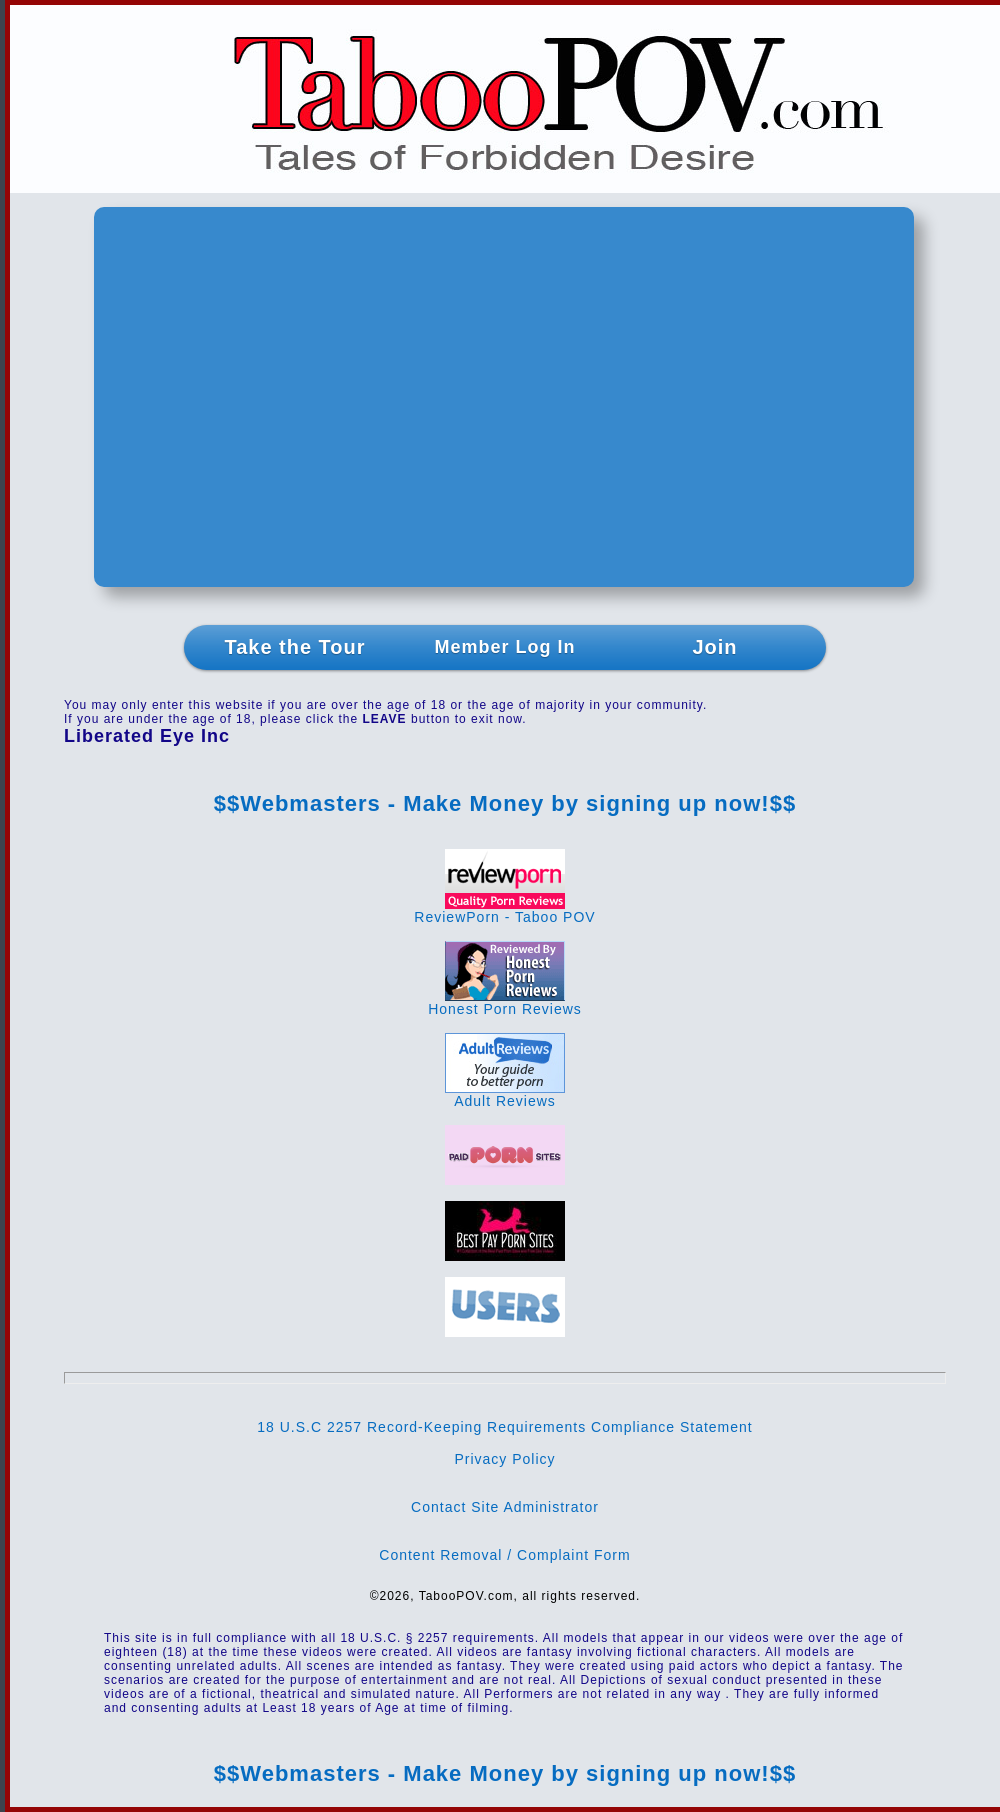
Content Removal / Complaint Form (504, 1555)
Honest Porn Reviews (505, 1002)
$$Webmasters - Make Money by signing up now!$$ (505, 803)
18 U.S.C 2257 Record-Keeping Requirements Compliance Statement (504, 1427)
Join (714, 647)
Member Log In (504, 647)
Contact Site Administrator (505, 1507)
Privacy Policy (504, 1459)
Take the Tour (294, 647)
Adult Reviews (505, 1094)
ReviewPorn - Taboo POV (504, 910)
